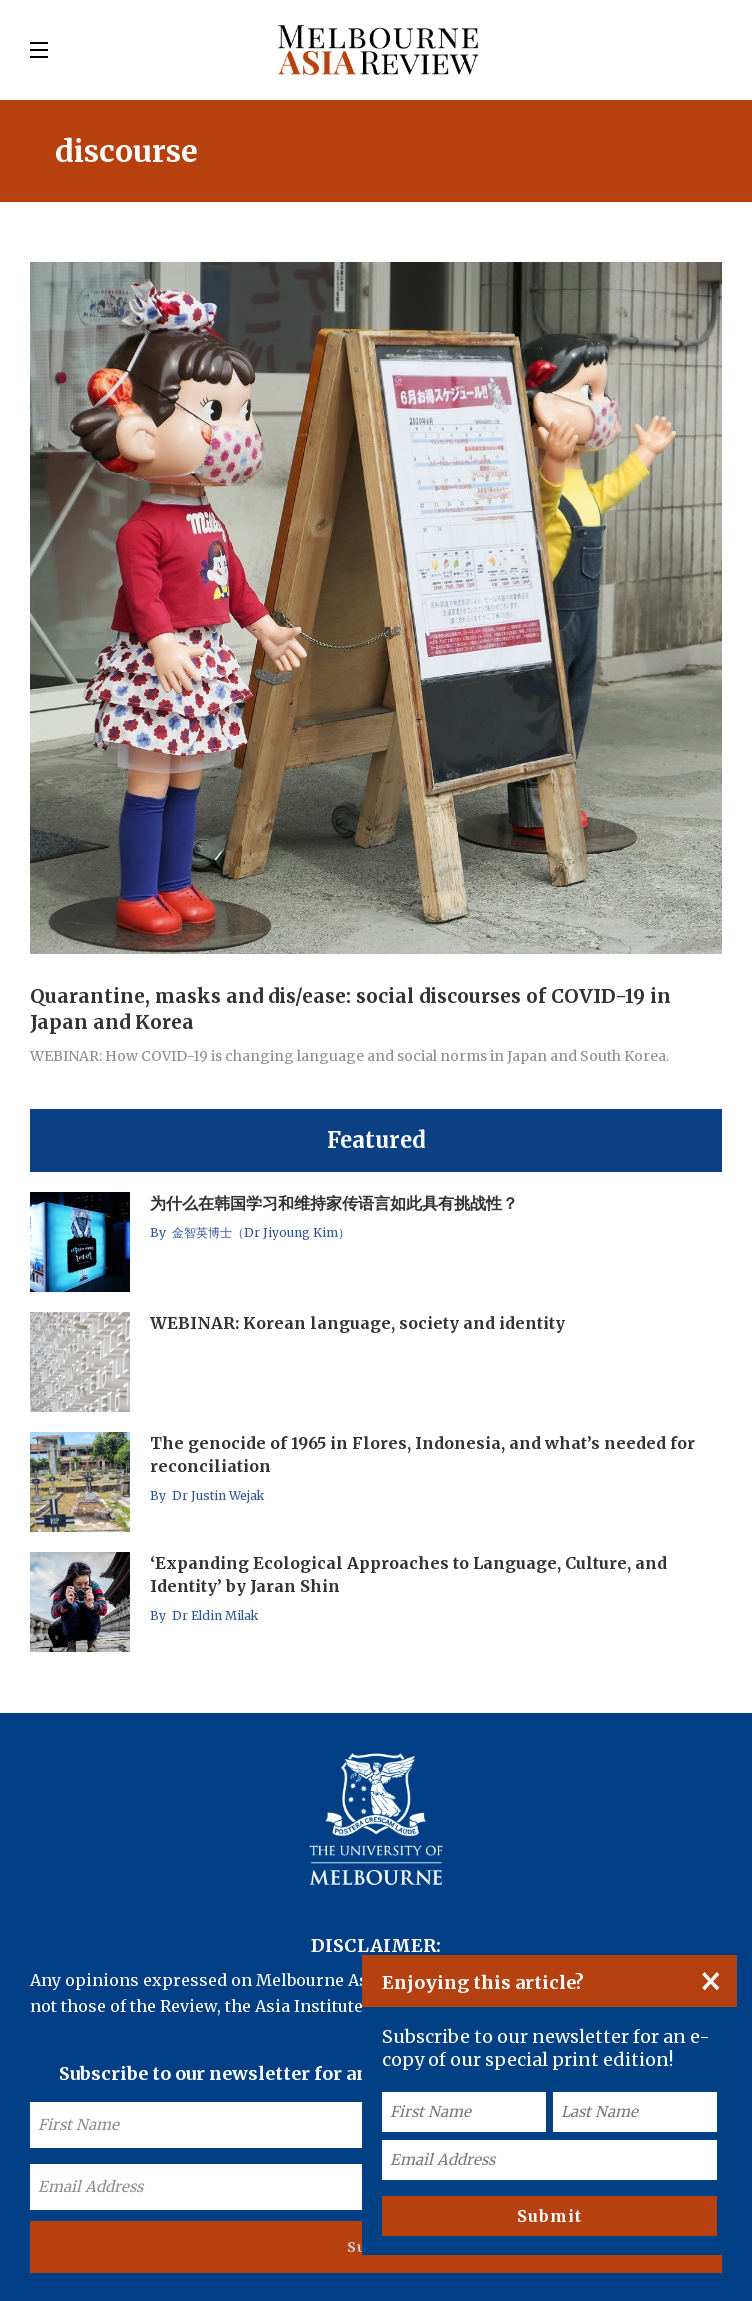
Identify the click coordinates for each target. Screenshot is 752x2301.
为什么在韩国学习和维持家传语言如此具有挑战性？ (334, 1203)
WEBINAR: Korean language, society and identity (357, 1323)
